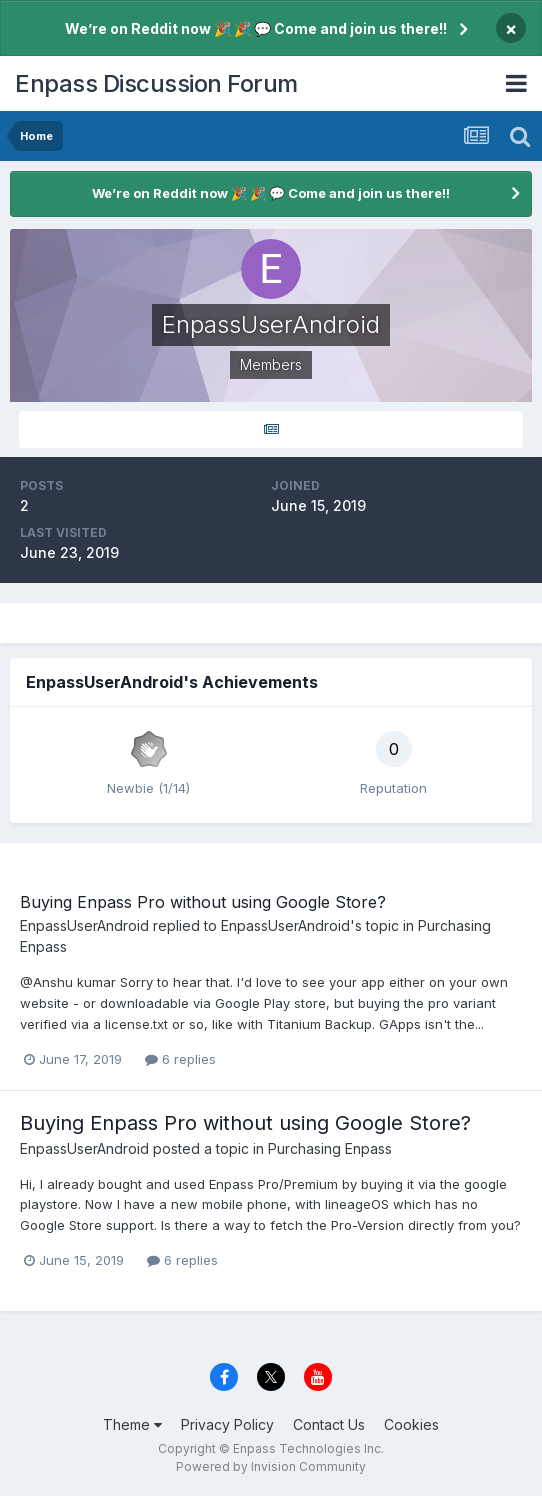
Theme (132, 1424)
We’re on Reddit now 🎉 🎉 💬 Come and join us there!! (256, 28)
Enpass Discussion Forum (156, 83)
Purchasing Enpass (330, 1148)
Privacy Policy (227, 1424)
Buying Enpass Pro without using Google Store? (203, 902)
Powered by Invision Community (271, 1466)
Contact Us (329, 1424)
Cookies (411, 1424)
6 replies (180, 1059)
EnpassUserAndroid (84, 925)
